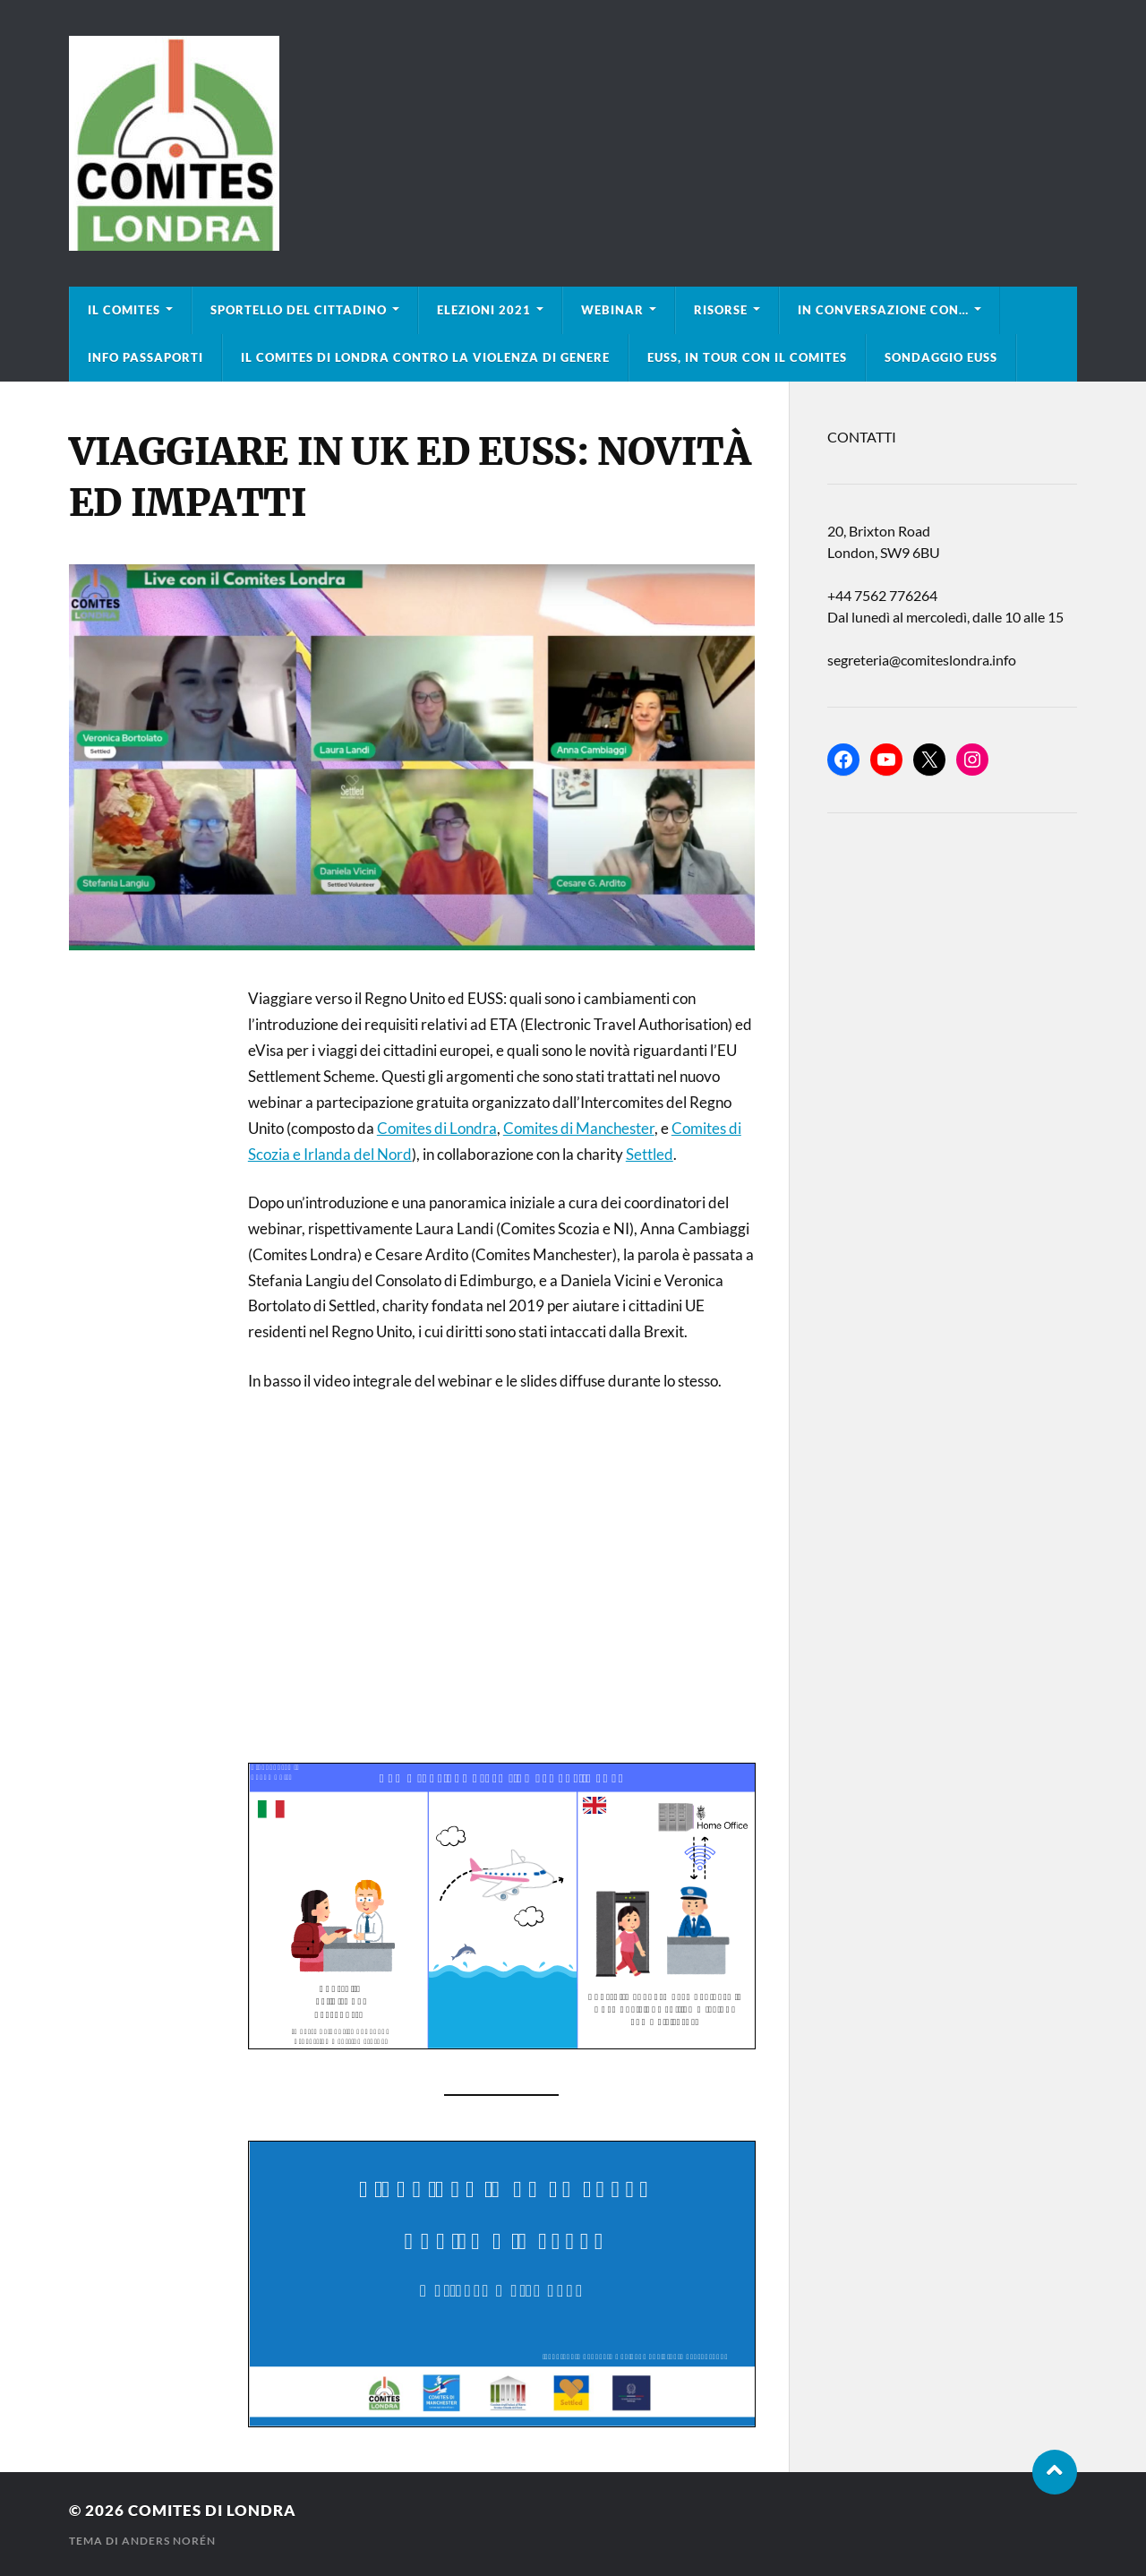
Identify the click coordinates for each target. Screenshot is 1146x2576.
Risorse (721, 310)
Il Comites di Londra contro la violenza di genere (425, 357)
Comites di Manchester (578, 1128)
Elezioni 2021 (484, 310)
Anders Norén (169, 2540)
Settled (649, 1154)
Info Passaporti (145, 357)
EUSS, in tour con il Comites (747, 357)
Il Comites (124, 310)
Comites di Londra (437, 1128)
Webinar (612, 310)
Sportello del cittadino (298, 310)
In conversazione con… (883, 310)
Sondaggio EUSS (941, 357)
